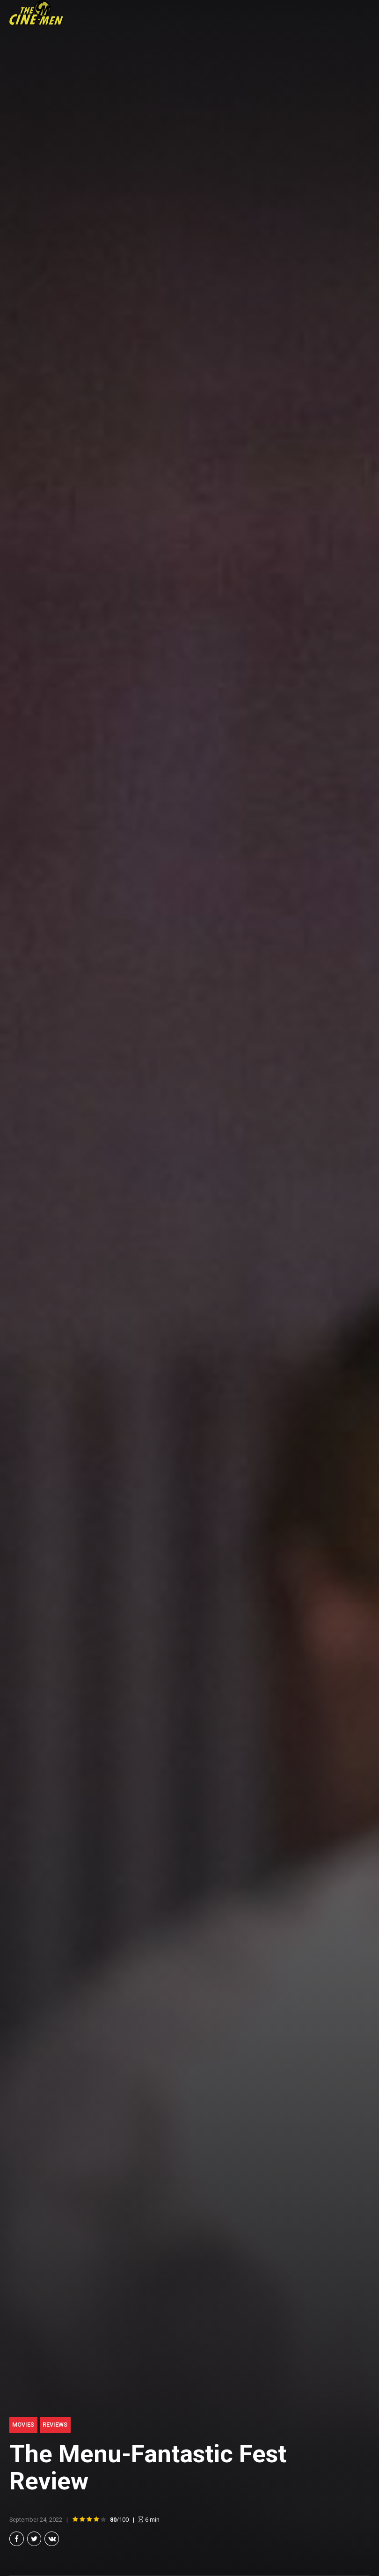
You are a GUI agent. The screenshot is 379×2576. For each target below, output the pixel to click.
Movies (23, 2424)
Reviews (55, 2424)
